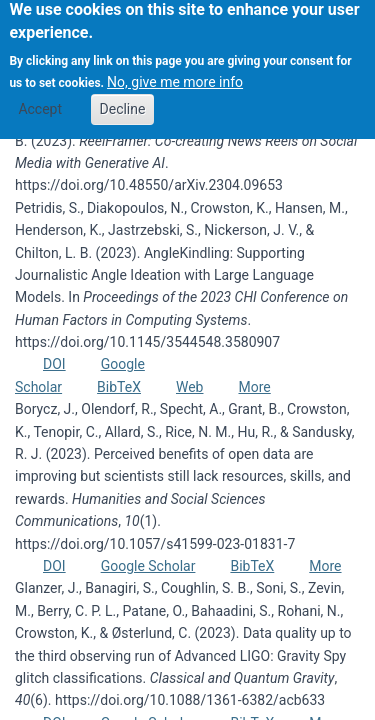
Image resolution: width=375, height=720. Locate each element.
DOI (54, 364)
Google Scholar (148, 566)
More (254, 387)
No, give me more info (175, 73)
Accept (40, 99)
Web (190, 387)
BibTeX (119, 387)
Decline (123, 99)
